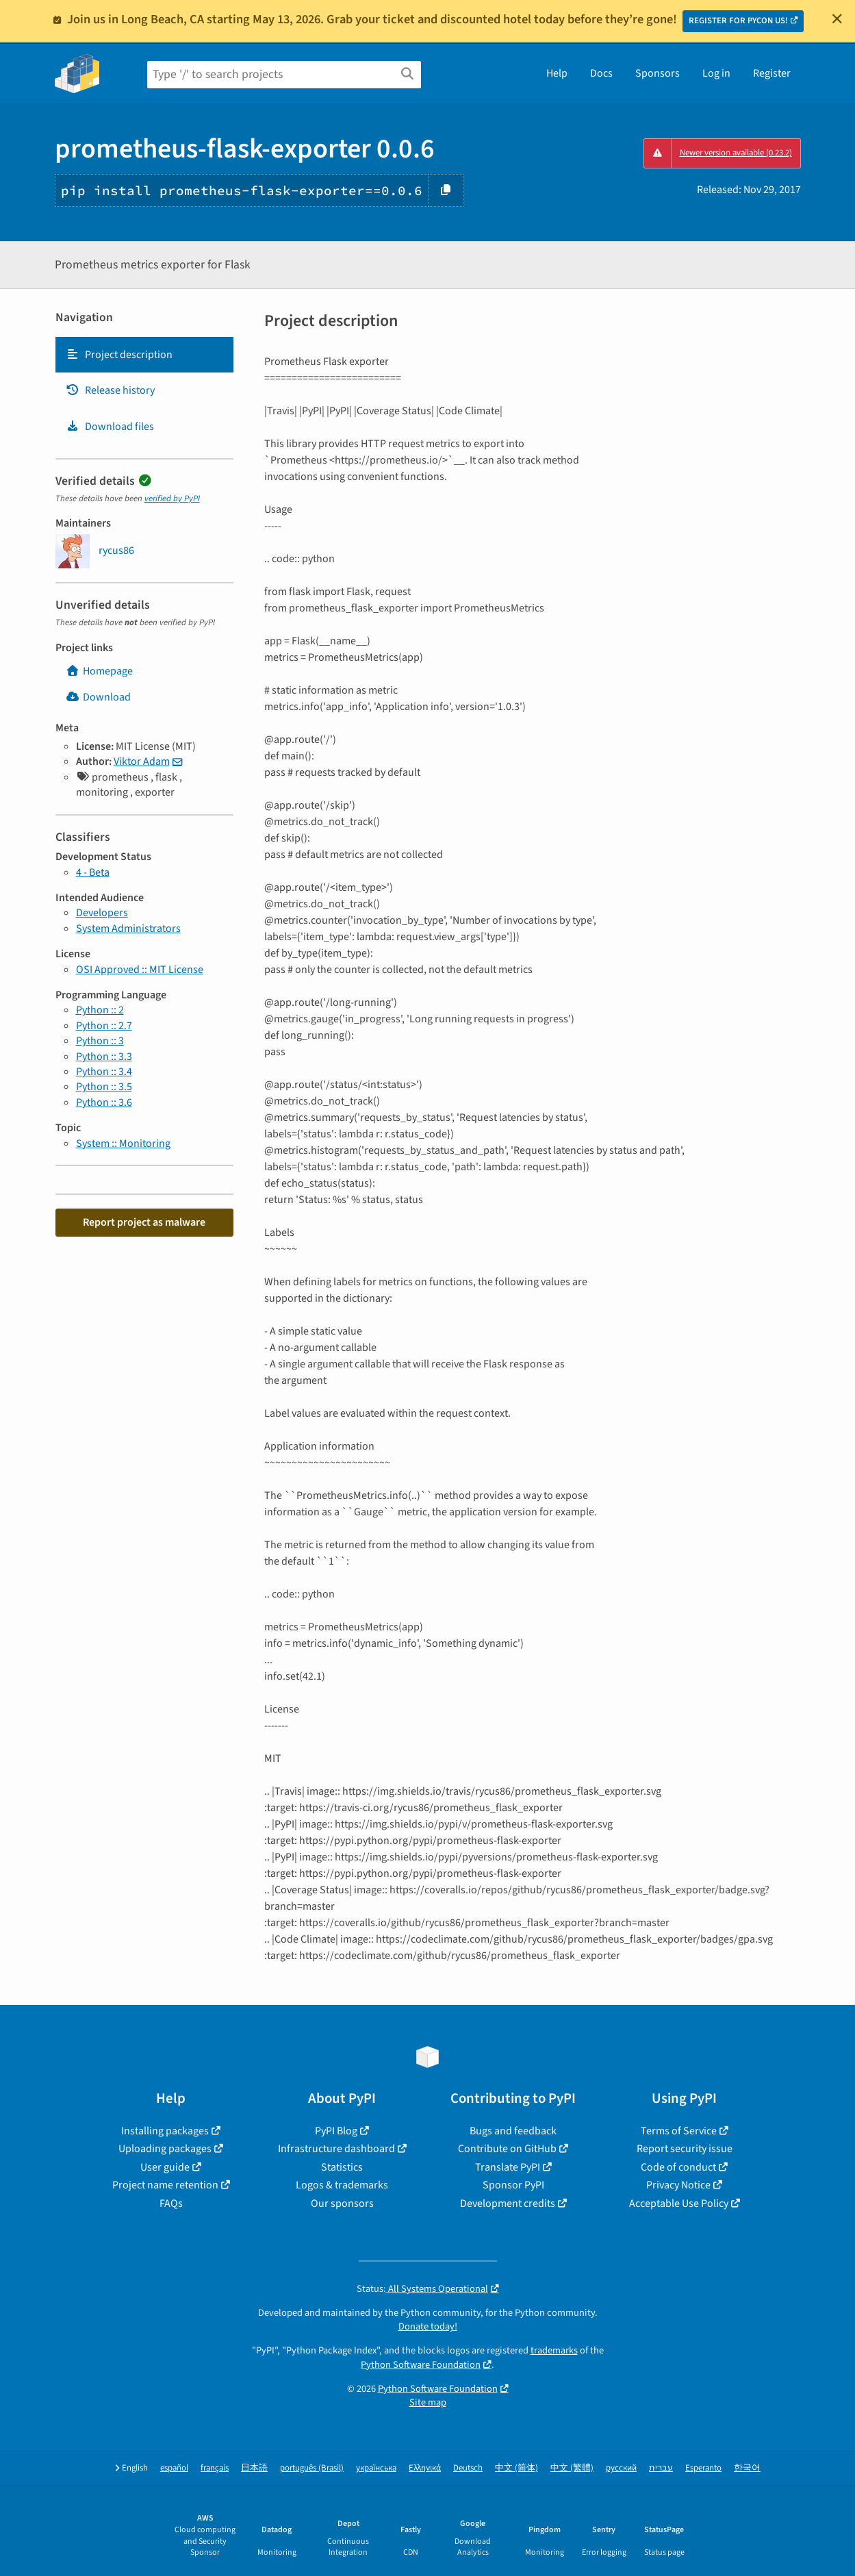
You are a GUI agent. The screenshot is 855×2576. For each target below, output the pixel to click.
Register (772, 73)
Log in (716, 73)
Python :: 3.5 (104, 1086)
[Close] (837, 18)
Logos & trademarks (342, 2185)
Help (556, 73)
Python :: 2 (100, 1010)
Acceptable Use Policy (678, 2203)
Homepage (99, 671)
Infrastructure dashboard (336, 2148)
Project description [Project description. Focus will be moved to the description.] (119, 354)
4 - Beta (93, 872)
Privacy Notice (678, 2185)
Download (98, 697)
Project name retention (165, 2185)
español (174, 2468)
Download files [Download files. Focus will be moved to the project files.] (110, 426)
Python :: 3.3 (104, 1056)
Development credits (507, 2203)
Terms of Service (679, 2130)
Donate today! (427, 2326)
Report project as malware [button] (144, 1222)
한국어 (747, 2468)
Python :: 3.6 (104, 1102)
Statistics (342, 2167)
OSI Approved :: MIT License (139, 969)
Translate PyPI (507, 2167)
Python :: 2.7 (104, 1025)
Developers (102, 912)
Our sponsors (342, 2203)
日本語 (254, 2468)
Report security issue (684, 2148)
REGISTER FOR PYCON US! (738, 20)
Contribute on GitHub (507, 2148)
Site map (427, 2402)
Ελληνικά (425, 2468)
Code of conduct (678, 2167)
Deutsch (468, 2468)
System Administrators (128, 928)
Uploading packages (165, 2148)
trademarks (554, 2350)
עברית (661, 2468)
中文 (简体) (516, 2468)
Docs (601, 73)
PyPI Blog (336, 2130)
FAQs (171, 2203)
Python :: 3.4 (104, 1071)
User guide (165, 2167)
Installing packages (165, 2130)
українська (376, 2468)
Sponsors (657, 73)
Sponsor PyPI (513, 2185)
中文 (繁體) (572, 2468)
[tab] (144, 354)
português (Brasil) (312, 2468)
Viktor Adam (142, 761)
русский (621, 2468)
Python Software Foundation (421, 2365)
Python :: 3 (100, 1040)
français (215, 2468)
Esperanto (703, 2468)
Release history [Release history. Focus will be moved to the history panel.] (110, 390)
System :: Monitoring (123, 1143)
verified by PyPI (172, 498)
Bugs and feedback (513, 2130)
